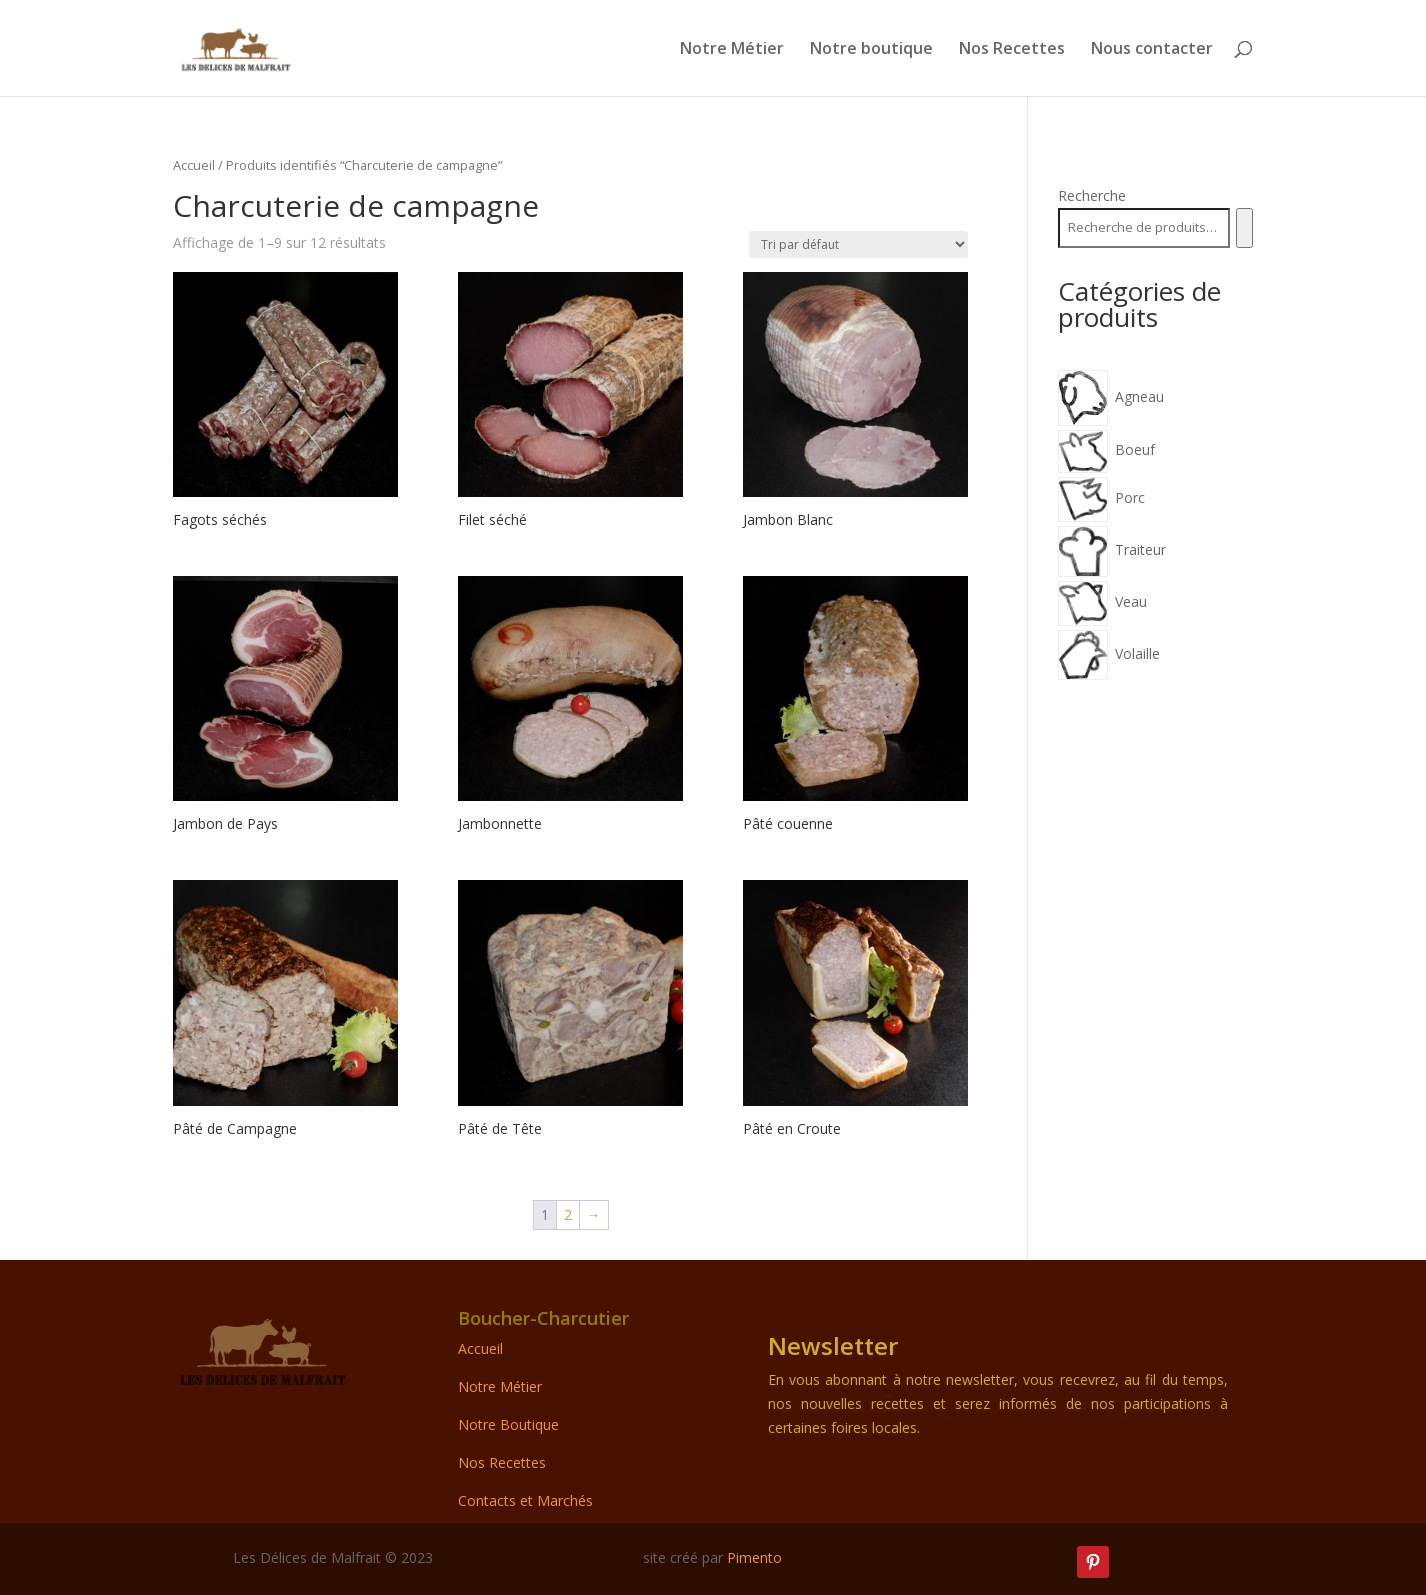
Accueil (194, 165)
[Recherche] (1244, 228)
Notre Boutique (508, 1424)
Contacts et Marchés (525, 1500)
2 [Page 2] (568, 1214)
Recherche (1092, 195)
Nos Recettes (1012, 50)
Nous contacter (1152, 50)
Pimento (754, 1557)
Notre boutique (871, 50)
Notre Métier (732, 50)
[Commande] (858, 244)
